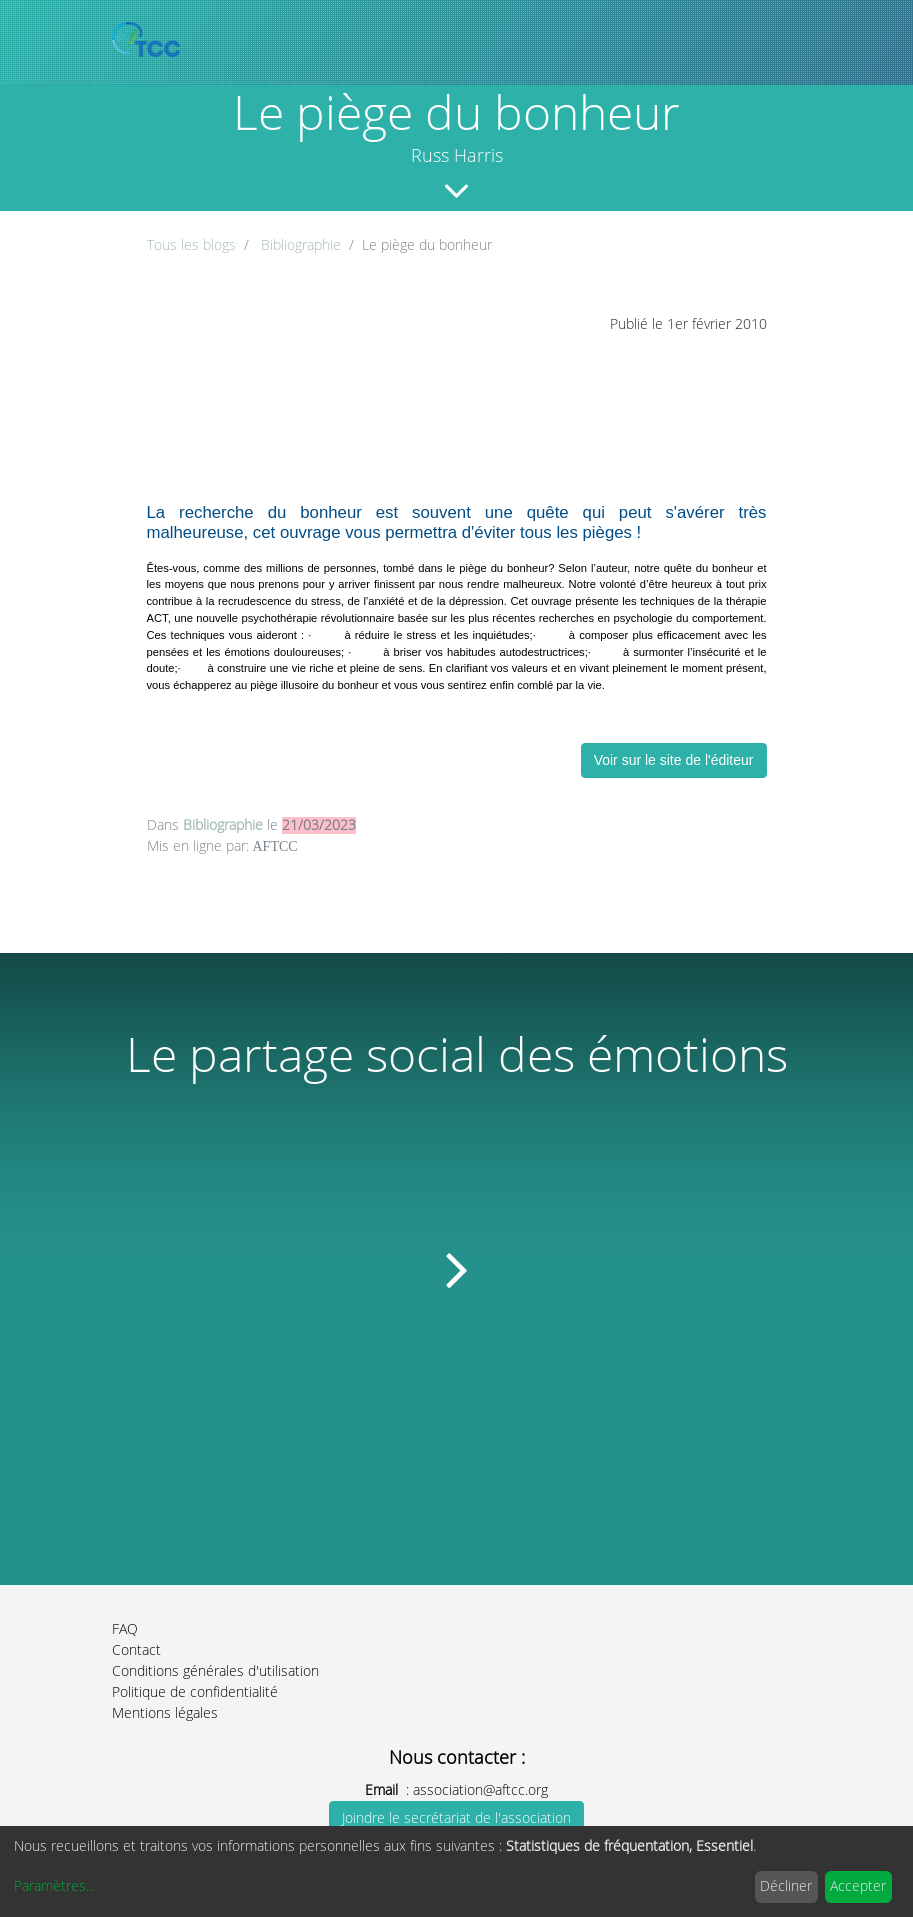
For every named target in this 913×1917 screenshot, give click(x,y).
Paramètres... (54, 1886)
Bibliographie (301, 245)
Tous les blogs (191, 245)
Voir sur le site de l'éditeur (674, 760)
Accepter (858, 1886)
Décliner (786, 1886)
